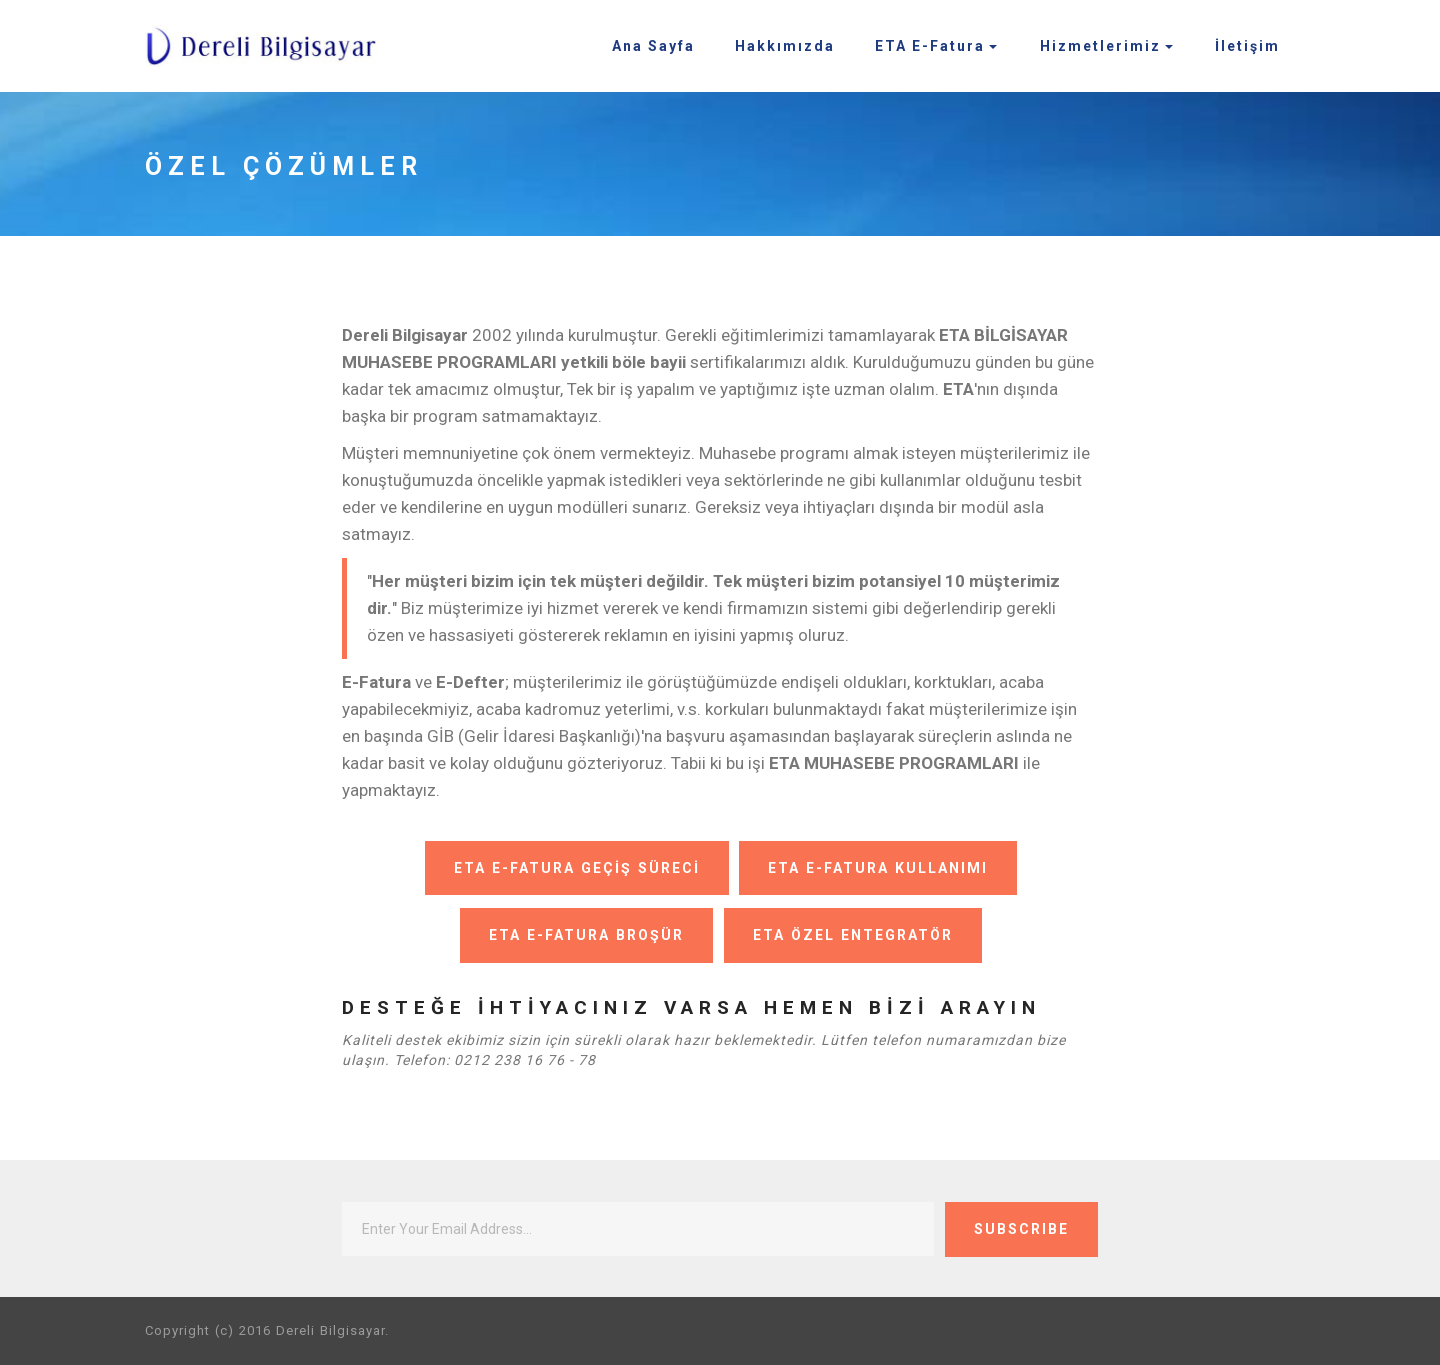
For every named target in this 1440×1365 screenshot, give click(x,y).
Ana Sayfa (653, 46)
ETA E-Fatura (930, 46)
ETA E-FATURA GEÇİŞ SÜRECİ (574, 868)
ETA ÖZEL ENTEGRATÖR (853, 935)
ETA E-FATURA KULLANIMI (878, 868)
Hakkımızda (785, 46)
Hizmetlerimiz (1100, 46)
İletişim (1247, 46)
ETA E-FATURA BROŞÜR (584, 935)
